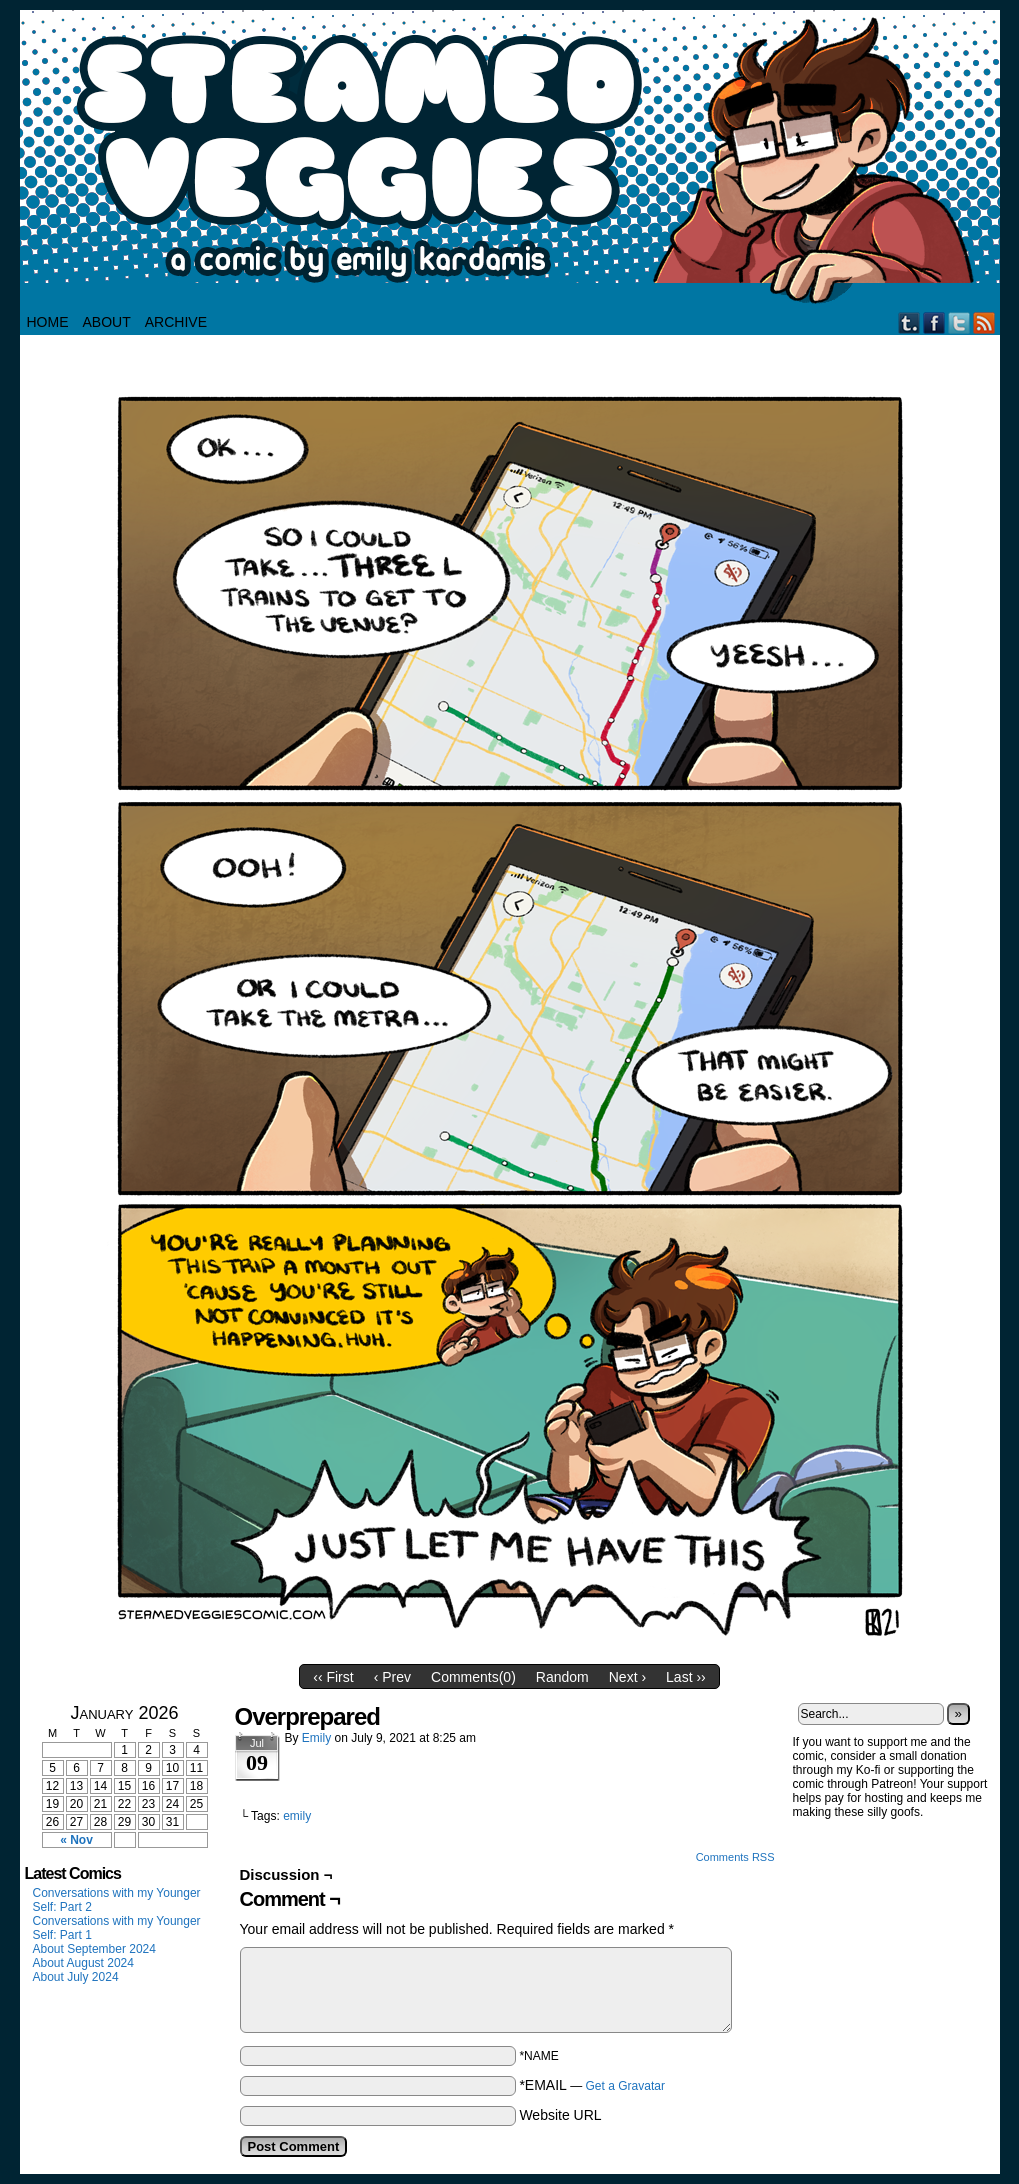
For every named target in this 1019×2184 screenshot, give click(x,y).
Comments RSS (735, 1857)
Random (562, 1677)
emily (297, 1816)
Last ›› (686, 1677)
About (107, 322)
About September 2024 (94, 1949)
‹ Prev (392, 1677)
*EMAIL (592, 2085)
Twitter (959, 322)
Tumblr (909, 322)
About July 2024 (76, 1977)
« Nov (76, 1840)
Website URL (560, 2115)
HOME (48, 322)
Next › (627, 1677)
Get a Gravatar (625, 2086)
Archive (176, 322)
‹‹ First (333, 1677)
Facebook (934, 322)
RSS (984, 322)
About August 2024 (83, 1963)
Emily (316, 1738)
